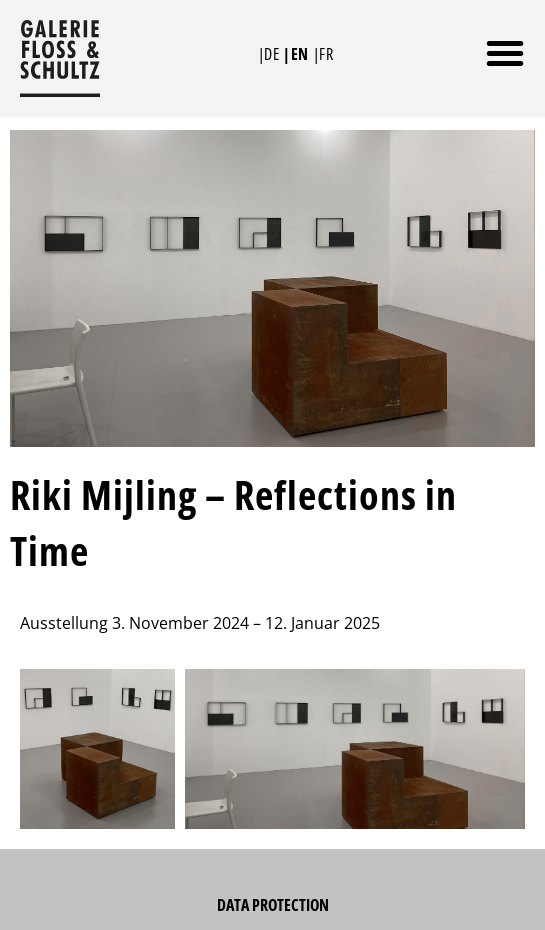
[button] (505, 53)
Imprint (272, 863)
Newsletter (272, 903)
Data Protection (273, 823)
